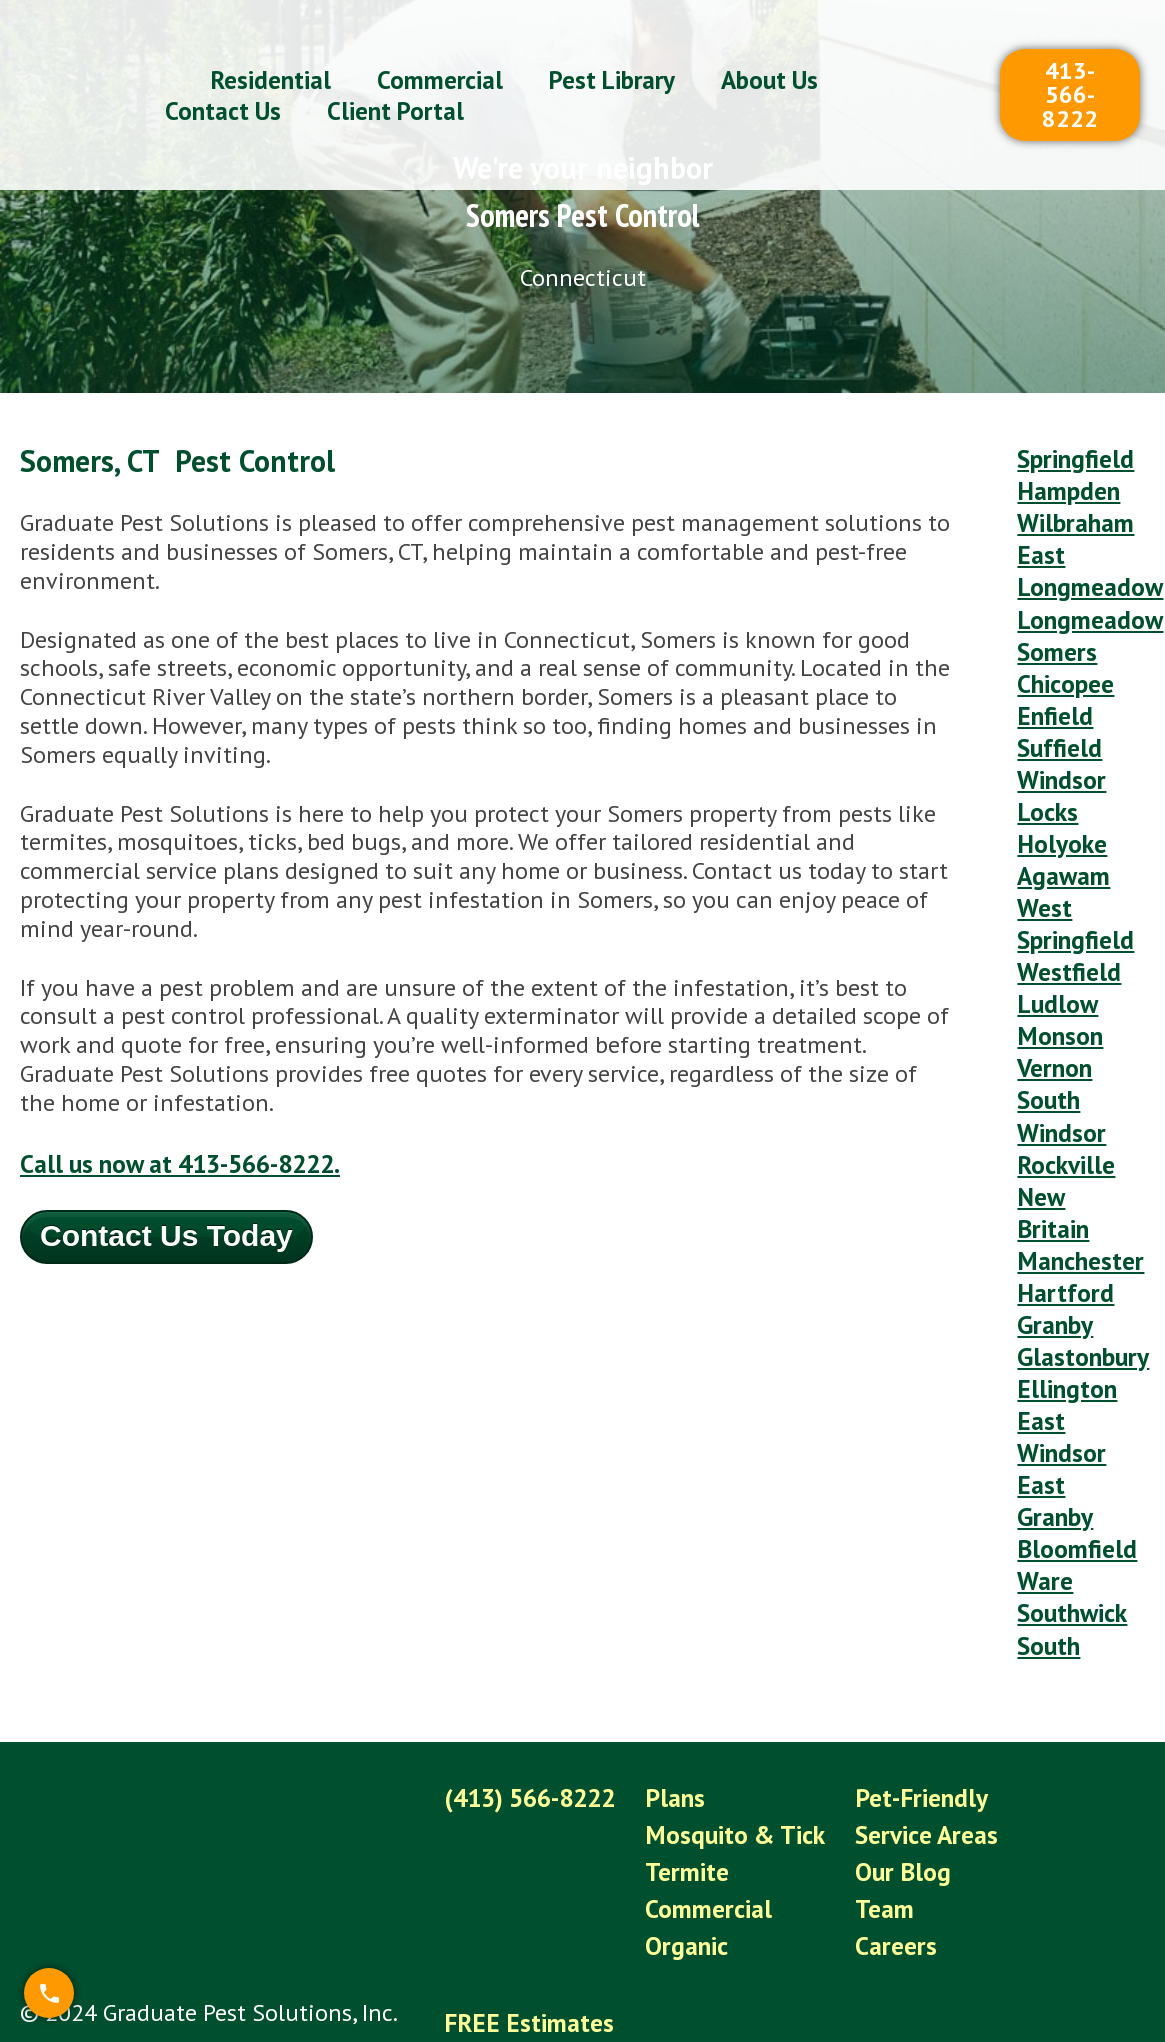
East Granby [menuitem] (1053, 1393)
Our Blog (891, 1738)
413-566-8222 (1070, 70)
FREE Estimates (524, 1879)
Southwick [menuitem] (1070, 1493)
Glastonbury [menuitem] (1080, 1263)
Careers (884, 1806)
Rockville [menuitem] (1063, 1090)
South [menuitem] (1047, 1522)
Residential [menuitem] (271, 56)
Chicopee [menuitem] (1063, 658)
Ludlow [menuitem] (1054, 946)
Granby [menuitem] (1053, 1234)
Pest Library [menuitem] (612, 56)
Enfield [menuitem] (1051, 687)
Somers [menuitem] (1055, 629)
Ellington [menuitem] (1063, 1291)
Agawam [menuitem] (1062, 831)
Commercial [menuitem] (440, 56)
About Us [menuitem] (769, 56)
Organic (683, 1806)
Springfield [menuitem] (1072, 456)
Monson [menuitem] (1057, 975)
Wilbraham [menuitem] (1073, 514)
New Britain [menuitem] (1051, 1134)
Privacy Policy (512, 1981)
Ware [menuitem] (1043, 1464)
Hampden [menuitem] (1065, 485)
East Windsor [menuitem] (1059, 1335)
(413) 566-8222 (529, 1670)
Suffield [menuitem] (1057, 715)
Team (874, 1772)
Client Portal (509, 1947)
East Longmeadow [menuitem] (1085, 558)
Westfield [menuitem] (1066, 917)
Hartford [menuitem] (1062, 1205)
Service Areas (914, 1704)
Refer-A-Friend (517, 1913)
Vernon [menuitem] (1051, 1003)
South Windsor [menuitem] (1059, 1047)
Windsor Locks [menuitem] (1059, 759)
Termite (683, 1738)
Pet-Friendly (907, 1670)
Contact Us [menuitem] (223, 87)
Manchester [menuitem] (1077, 1176)
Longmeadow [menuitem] (1085, 600)
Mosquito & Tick (730, 1704)
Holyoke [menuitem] (1058, 802)
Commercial (704, 1772)
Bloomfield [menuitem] (1072, 1435)
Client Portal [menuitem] (395, 87)
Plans (672, 1670)
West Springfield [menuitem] (1072, 874)
